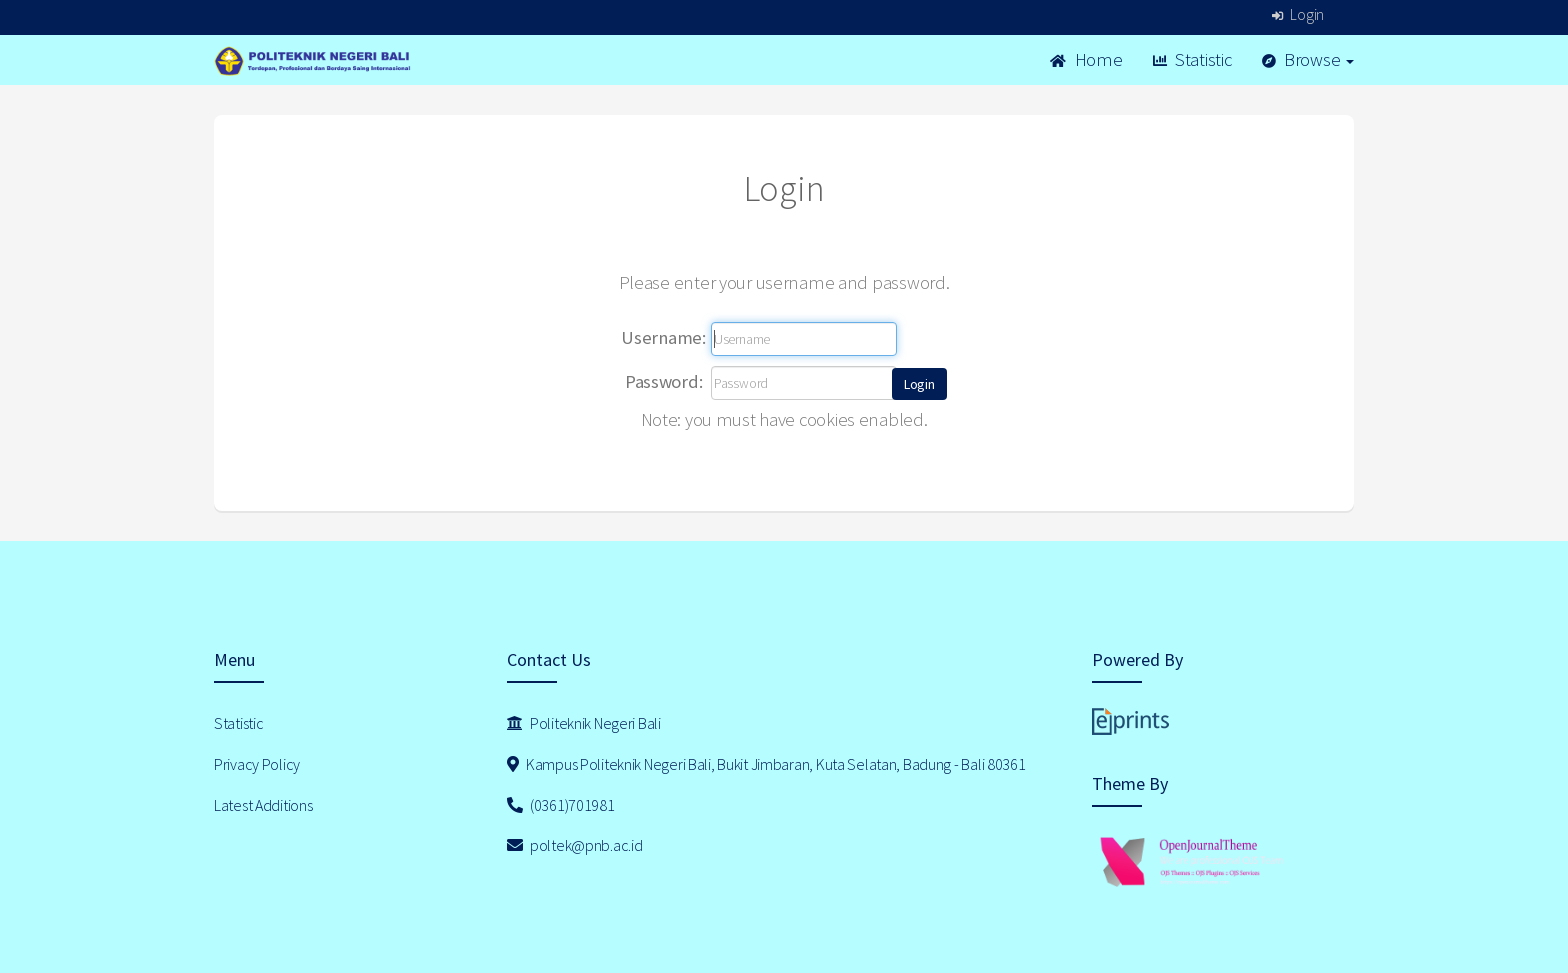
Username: (663, 337)
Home (1086, 59)
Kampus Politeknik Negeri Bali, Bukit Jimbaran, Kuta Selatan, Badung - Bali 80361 (766, 764)
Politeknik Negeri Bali (584, 723)
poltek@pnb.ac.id (575, 845)
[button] (919, 384)
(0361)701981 (561, 805)
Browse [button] (1308, 59)
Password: (663, 381)
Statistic (1192, 59)
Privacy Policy (257, 764)
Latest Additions (263, 805)
